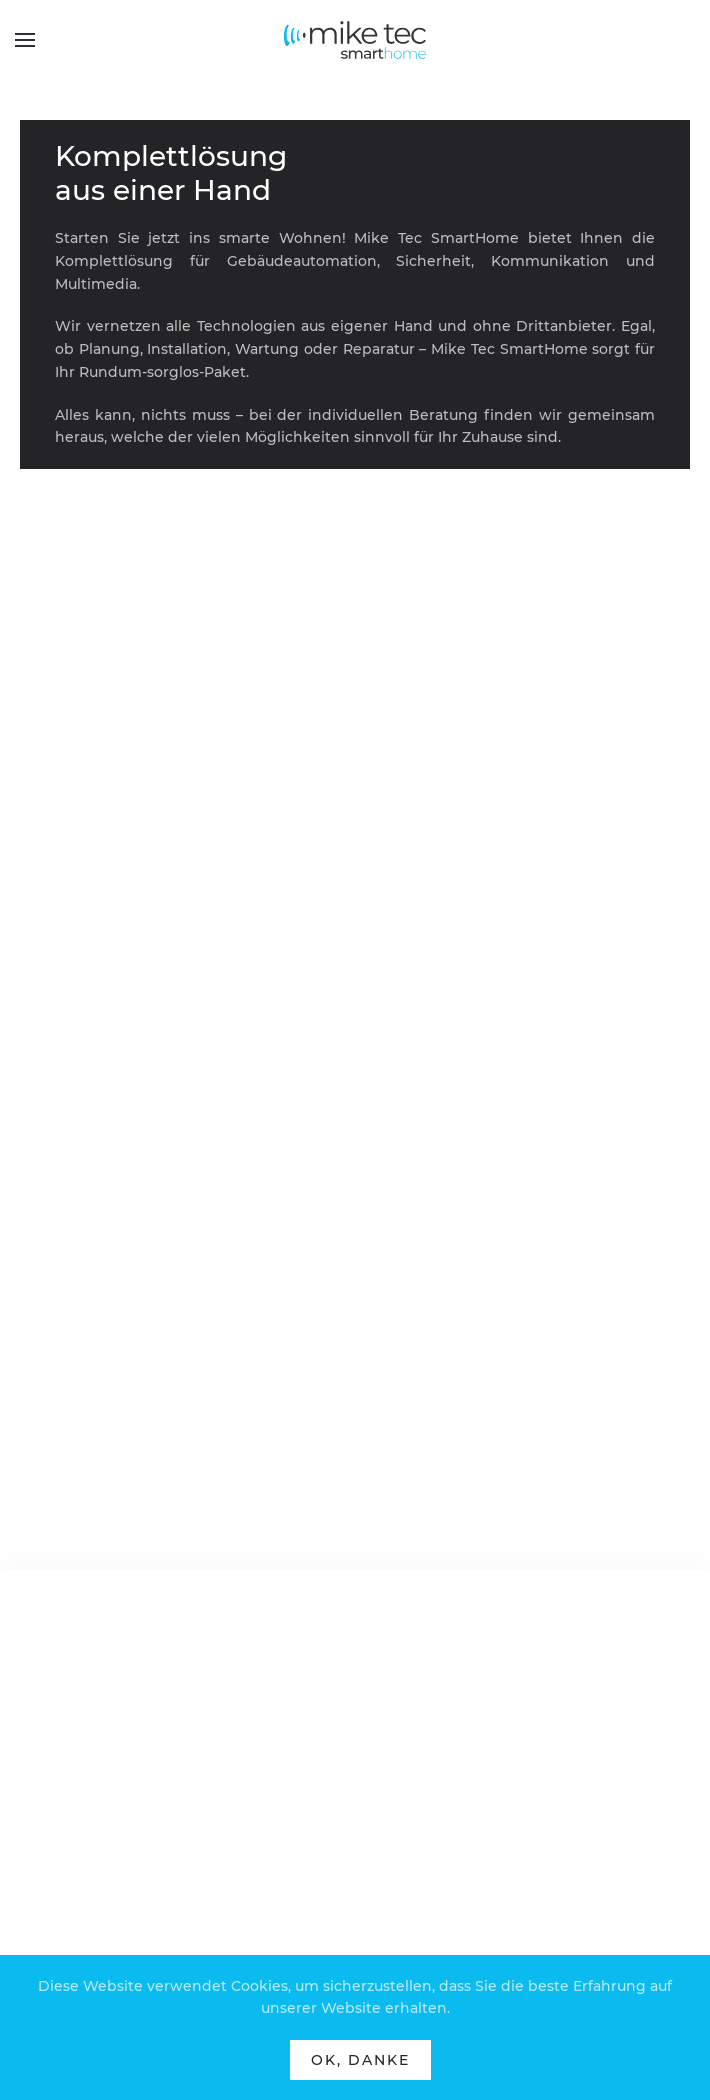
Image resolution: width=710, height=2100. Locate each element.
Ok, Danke (360, 2060)
